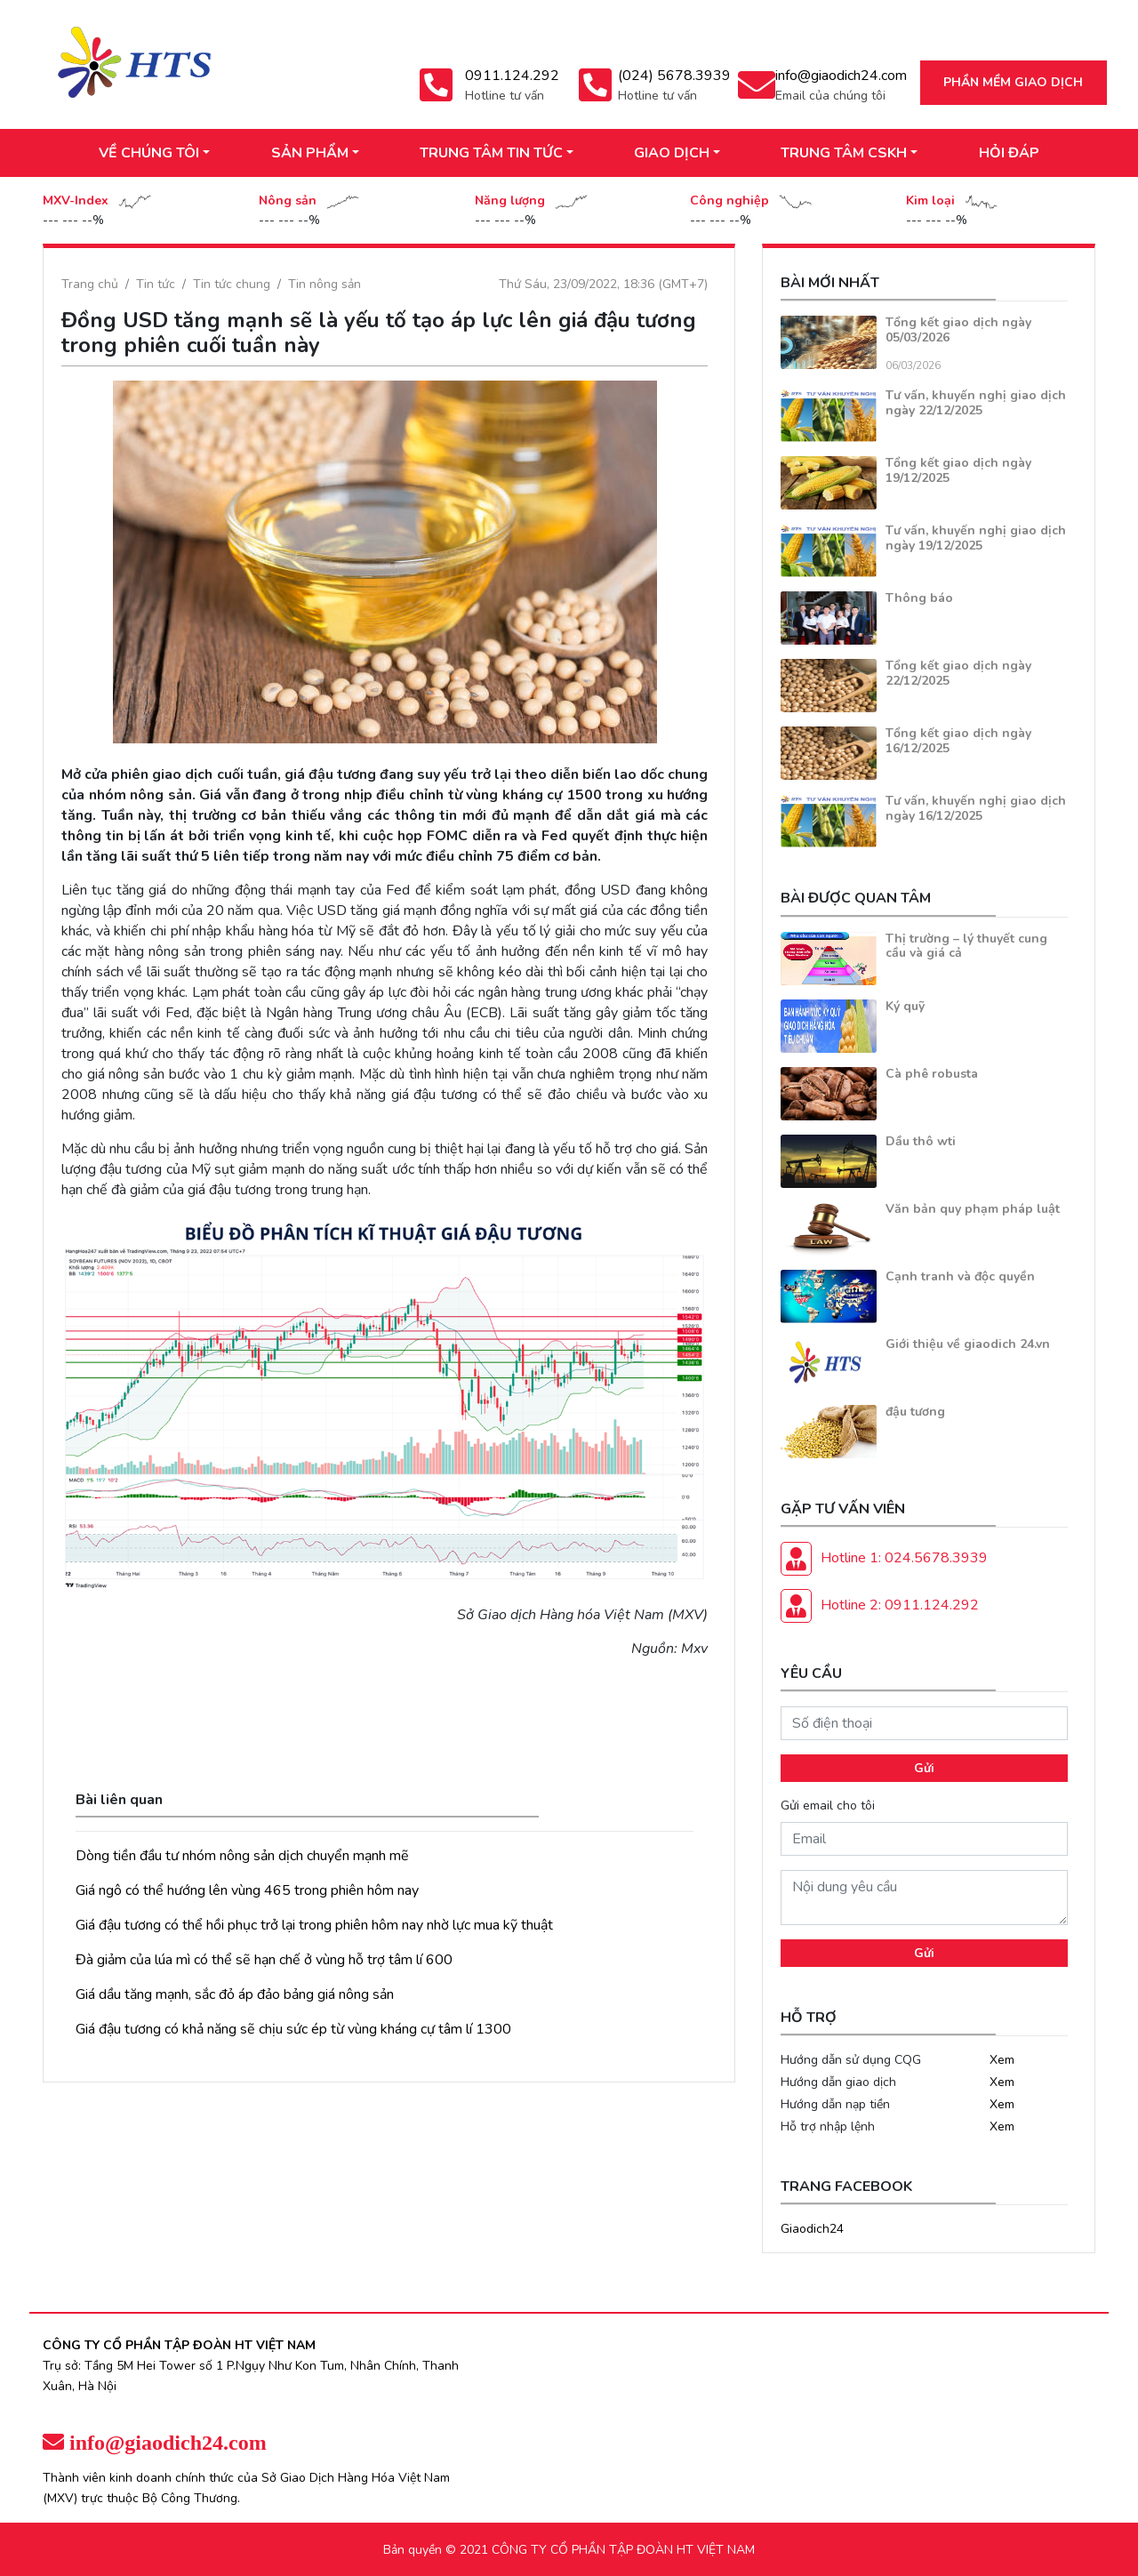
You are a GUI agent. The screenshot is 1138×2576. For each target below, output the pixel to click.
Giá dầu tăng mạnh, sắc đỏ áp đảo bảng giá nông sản (235, 1994)
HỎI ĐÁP (1009, 153)
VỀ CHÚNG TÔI (149, 153)
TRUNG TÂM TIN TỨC (491, 153)
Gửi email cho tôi (828, 1805)
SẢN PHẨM (310, 153)
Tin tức (155, 284)
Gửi (924, 1768)
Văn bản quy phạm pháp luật (973, 1208)
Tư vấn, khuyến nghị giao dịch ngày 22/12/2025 (976, 403)
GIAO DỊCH (671, 153)
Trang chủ (89, 284)
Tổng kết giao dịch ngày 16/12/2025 (958, 741)
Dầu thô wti (921, 1141)
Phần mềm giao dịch (1013, 82)
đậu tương (915, 1411)
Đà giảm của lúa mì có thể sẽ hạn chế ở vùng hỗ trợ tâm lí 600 (264, 1960)
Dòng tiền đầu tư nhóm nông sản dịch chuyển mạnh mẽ (242, 1856)
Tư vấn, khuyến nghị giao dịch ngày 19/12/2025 (976, 538)
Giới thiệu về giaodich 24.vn (968, 1344)
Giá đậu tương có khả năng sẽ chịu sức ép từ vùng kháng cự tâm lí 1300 (293, 2029)
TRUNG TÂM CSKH (844, 153)
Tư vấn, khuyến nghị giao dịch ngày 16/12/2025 (976, 808)
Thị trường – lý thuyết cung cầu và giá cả (966, 946)
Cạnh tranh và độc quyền (960, 1276)
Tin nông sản (324, 284)
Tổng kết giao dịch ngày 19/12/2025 (958, 470)
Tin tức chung (231, 284)
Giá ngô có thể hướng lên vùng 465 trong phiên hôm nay (247, 1890)
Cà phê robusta (932, 1073)
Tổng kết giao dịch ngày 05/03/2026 (958, 330)
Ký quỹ (905, 1006)
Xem (1002, 2059)
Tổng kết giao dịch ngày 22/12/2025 (958, 673)
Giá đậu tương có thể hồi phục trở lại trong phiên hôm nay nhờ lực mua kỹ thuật (314, 1925)
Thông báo (919, 598)
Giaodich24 (812, 2228)
